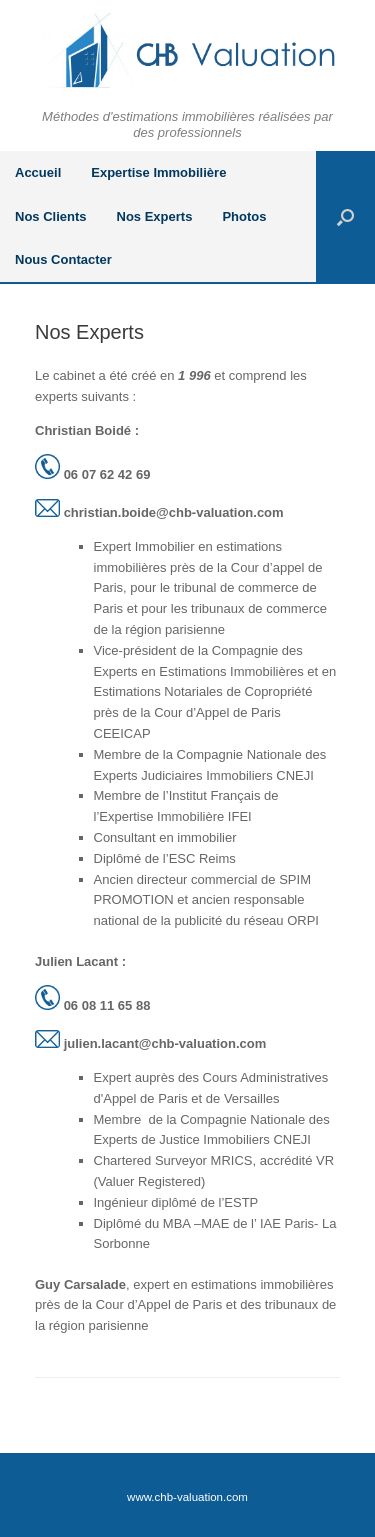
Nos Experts (155, 216)
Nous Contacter (63, 259)
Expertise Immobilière (158, 172)
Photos (244, 216)
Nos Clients (51, 216)
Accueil (38, 172)
